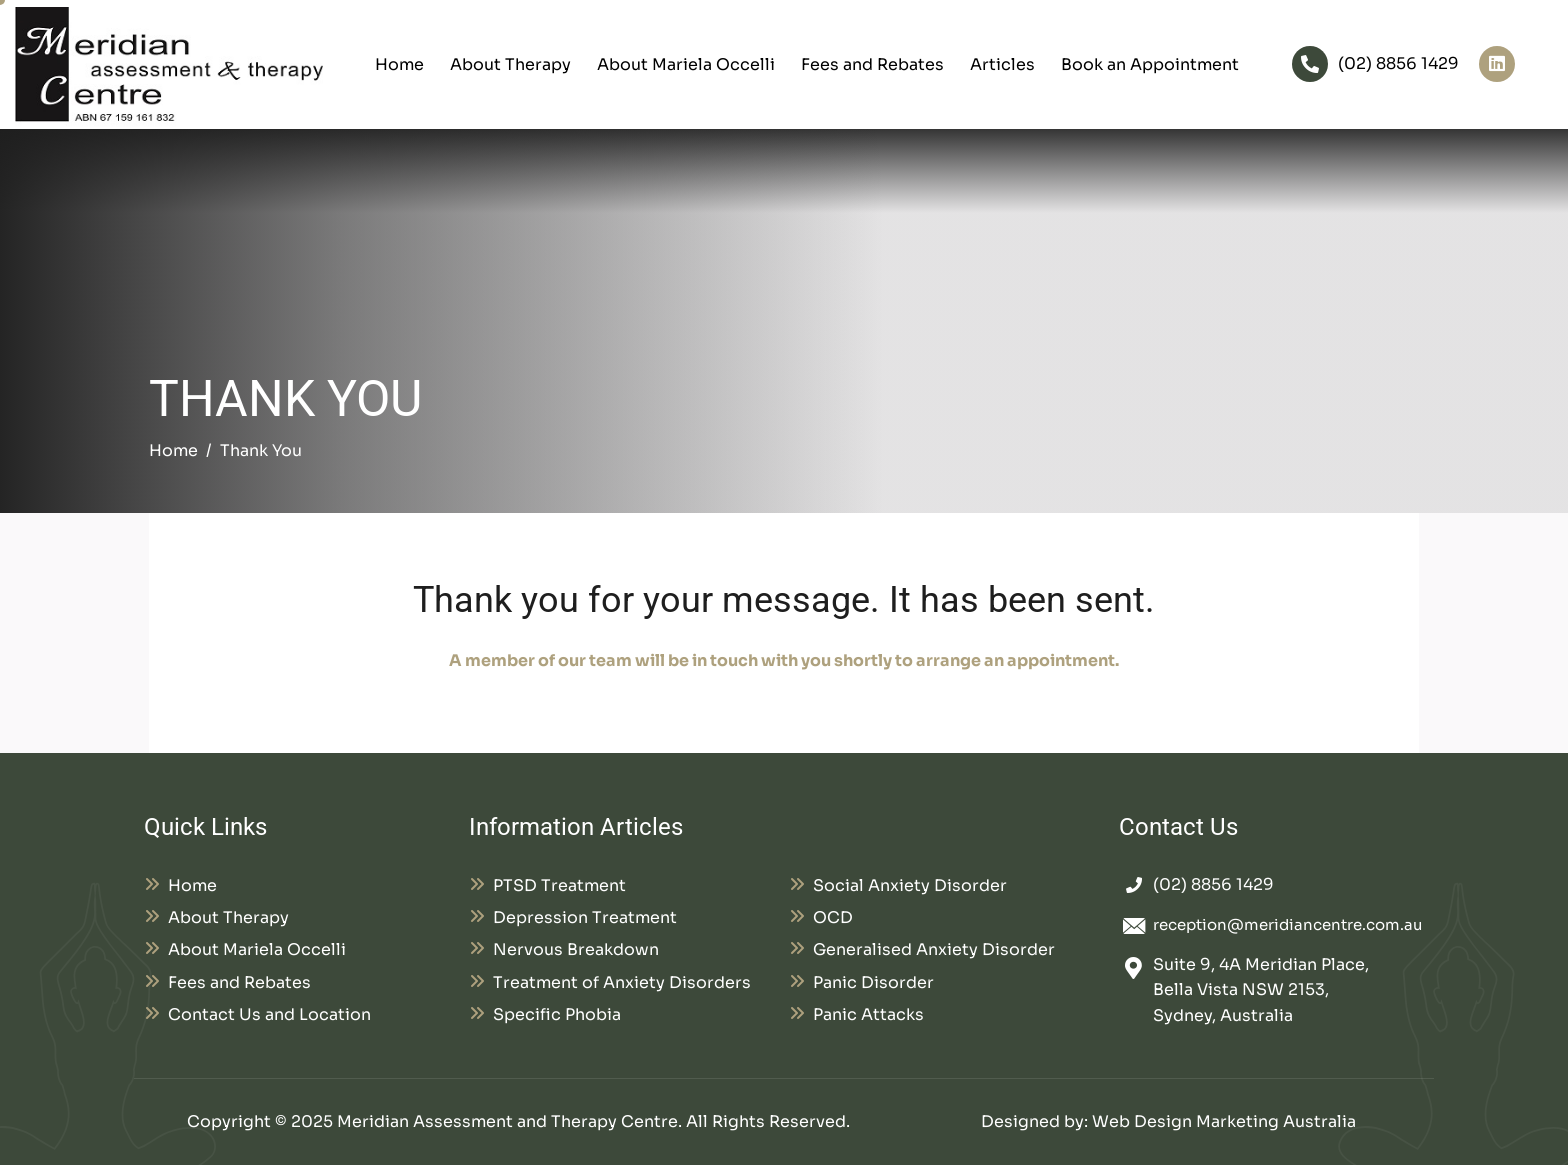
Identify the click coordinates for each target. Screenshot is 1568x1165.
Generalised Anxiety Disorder (934, 949)
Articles (1002, 64)
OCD (833, 917)
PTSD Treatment (559, 885)
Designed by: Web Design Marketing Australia (1168, 1121)
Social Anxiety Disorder (910, 885)
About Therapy (510, 64)
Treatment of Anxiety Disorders (622, 982)
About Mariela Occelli (686, 64)
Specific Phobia (557, 1014)
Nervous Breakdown (576, 949)
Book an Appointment (1150, 64)
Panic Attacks (868, 1014)
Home (399, 64)
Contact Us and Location (269, 1014)
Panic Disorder (873, 982)
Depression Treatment (585, 917)
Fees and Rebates (872, 64)
